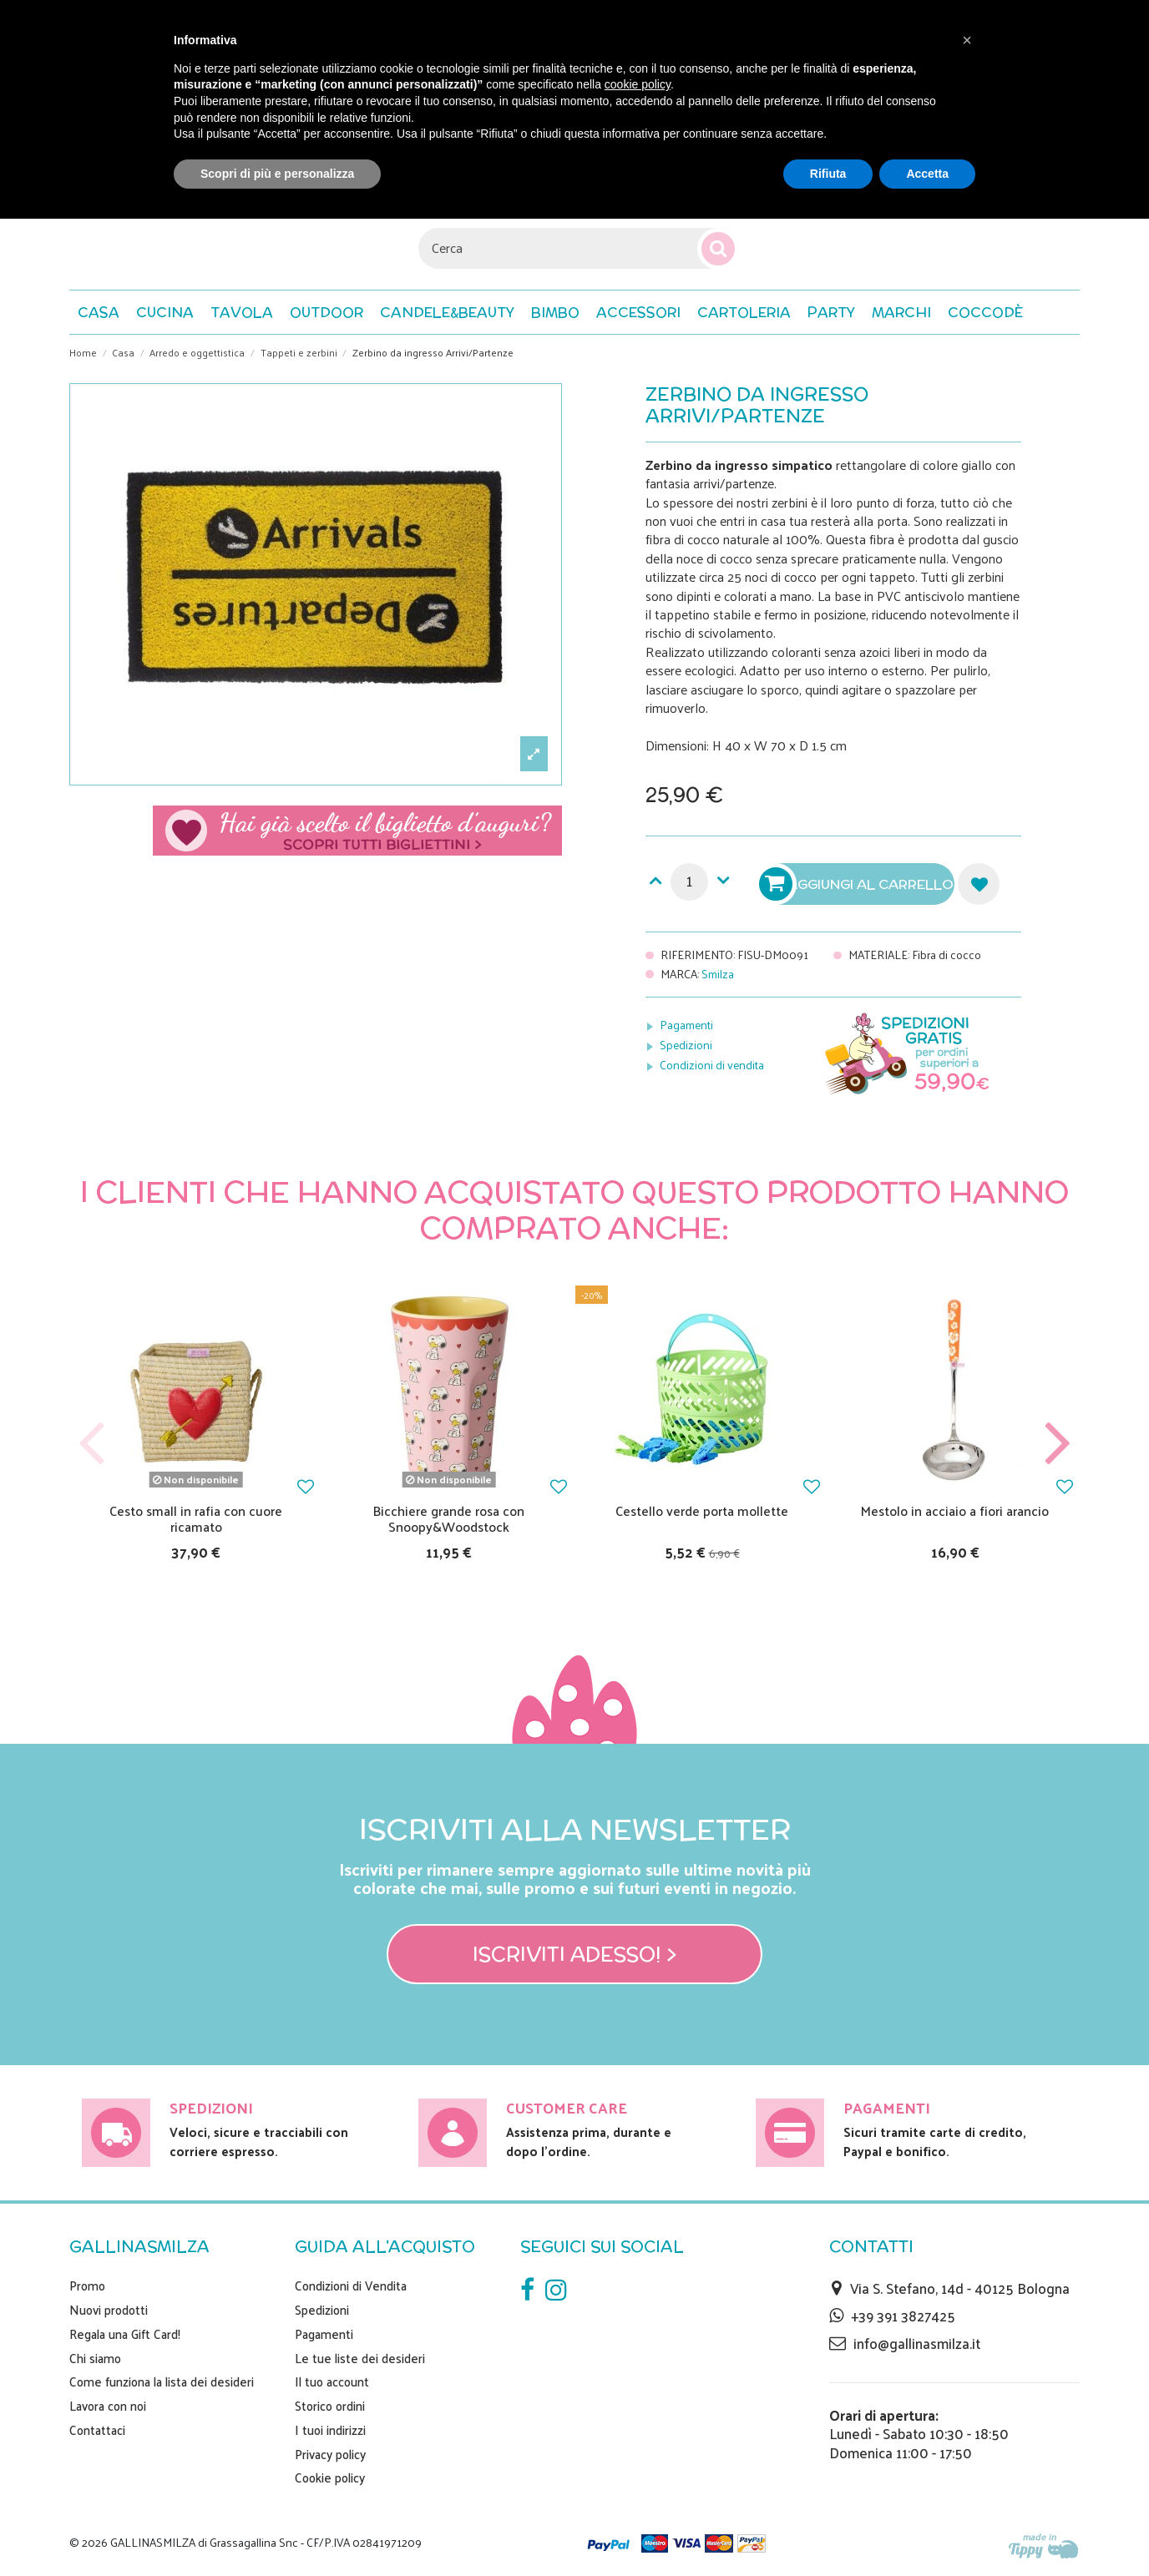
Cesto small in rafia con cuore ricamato (195, 1518)
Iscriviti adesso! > (575, 1954)
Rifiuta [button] (828, 173)
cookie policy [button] (638, 84)
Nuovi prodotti (108, 2310)
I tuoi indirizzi (330, 2430)
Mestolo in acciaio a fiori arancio (955, 1510)
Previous (91, 1444)
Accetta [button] (927, 173)
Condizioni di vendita (712, 1064)
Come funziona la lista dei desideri (161, 2381)
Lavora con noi (107, 2406)
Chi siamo (95, 2358)
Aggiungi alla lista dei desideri (979, 884)
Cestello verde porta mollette (701, 1510)
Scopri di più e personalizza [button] (277, 173)
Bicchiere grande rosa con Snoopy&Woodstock (448, 1518)
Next (1057, 1444)
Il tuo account (332, 2381)
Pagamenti (686, 1024)
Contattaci (97, 2430)
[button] (985, 312)
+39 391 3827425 (903, 2315)
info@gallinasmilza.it (916, 2343)
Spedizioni (686, 1044)
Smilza (717, 973)
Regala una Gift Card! (124, 2334)
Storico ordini (330, 2406)
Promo (87, 2285)
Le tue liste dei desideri (360, 2358)
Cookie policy (330, 2477)
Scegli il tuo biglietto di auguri (357, 831)
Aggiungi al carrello (858, 884)
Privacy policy (330, 2454)
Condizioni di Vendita (351, 2285)
